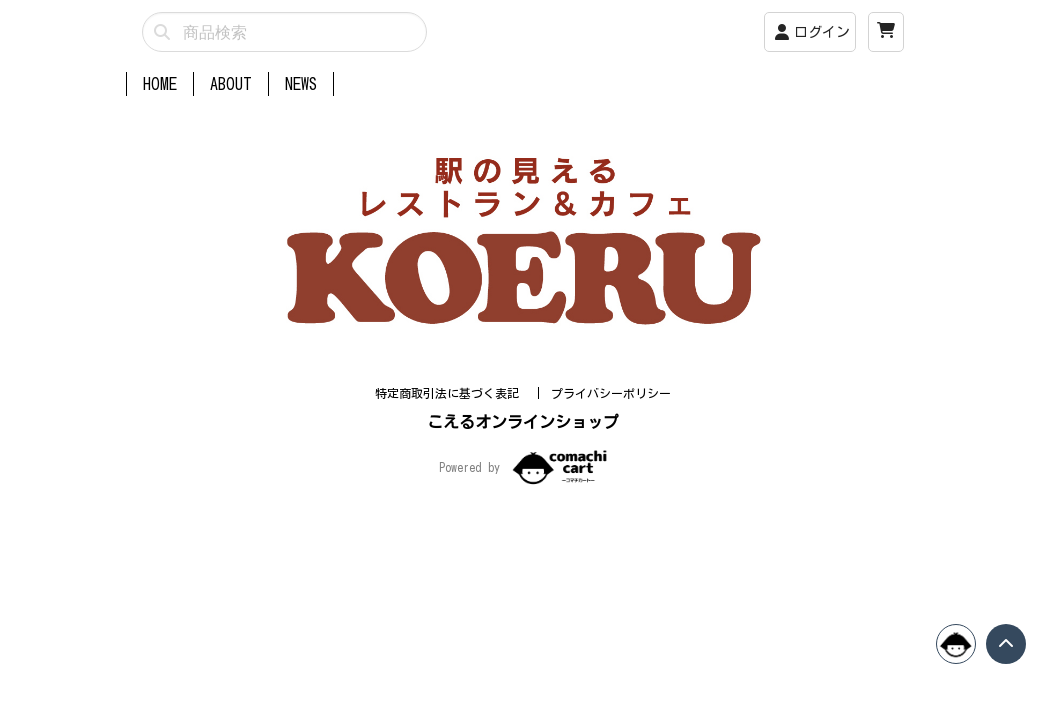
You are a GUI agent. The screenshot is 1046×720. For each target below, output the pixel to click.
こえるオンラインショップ (523, 446)
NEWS (301, 84)
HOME (160, 84)
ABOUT (231, 84)
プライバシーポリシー (611, 417)
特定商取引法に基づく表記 (450, 417)
